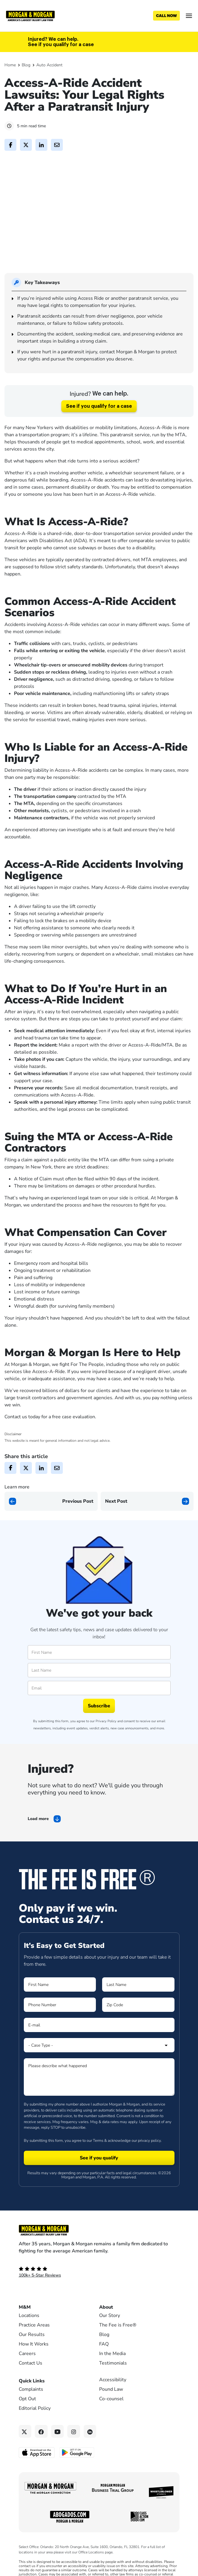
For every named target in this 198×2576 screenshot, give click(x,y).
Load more (38, 1839)
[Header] (30, 15)
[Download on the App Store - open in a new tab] (37, 2472)
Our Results (32, 2355)
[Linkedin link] (90, 2451)
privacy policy (149, 2161)
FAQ (104, 2364)
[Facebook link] (41, 2451)
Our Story (109, 2336)
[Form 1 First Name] (60, 2005)
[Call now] (166, 16)
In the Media (112, 2374)
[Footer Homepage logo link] (99, 2250)
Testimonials (113, 2383)
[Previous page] (51, 1521)
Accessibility (112, 2400)
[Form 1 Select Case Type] (99, 2066)
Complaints (31, 2409)
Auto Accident (49, 65)
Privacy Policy (106, 1741)
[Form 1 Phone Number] (60, 2025)
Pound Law (111, 2409)
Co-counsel (111, 2419)
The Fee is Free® (117, 2345)
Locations (29, 2336)
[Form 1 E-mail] (99, 2045)
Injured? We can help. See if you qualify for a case (61, 42)
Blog (26, 65)
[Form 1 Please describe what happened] (99, 2097)
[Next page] (147, 1521)
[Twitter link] (25, 2451)
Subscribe (99, 1726)
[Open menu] (189, 16)
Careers (27, 2374)
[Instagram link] (73, 2451)
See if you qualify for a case (99, 426)
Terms (98, 2161)
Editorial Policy (35, 2428)
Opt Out (27, 2419)
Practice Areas (34, 2345)
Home (10, 65)
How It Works (34, 2364)
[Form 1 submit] (99, 2178)
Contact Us (30, 2383)
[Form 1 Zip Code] (138, 2025)
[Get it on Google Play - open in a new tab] (77, 2472)
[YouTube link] (57, 2451)
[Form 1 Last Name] (138, 2005)
